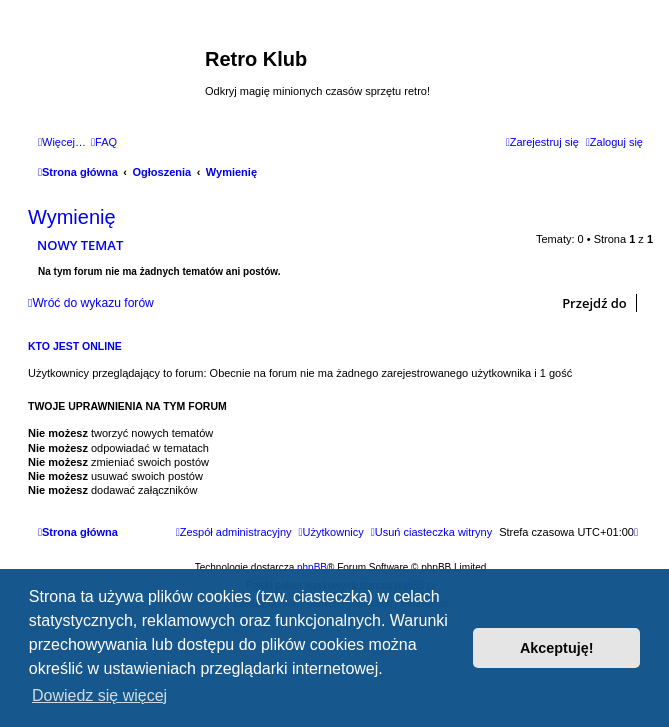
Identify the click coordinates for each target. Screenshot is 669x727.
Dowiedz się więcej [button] (99, 695)
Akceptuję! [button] (557, 648)
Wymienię (72, 217)
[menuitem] (104, 142)
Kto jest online (75, 346)
